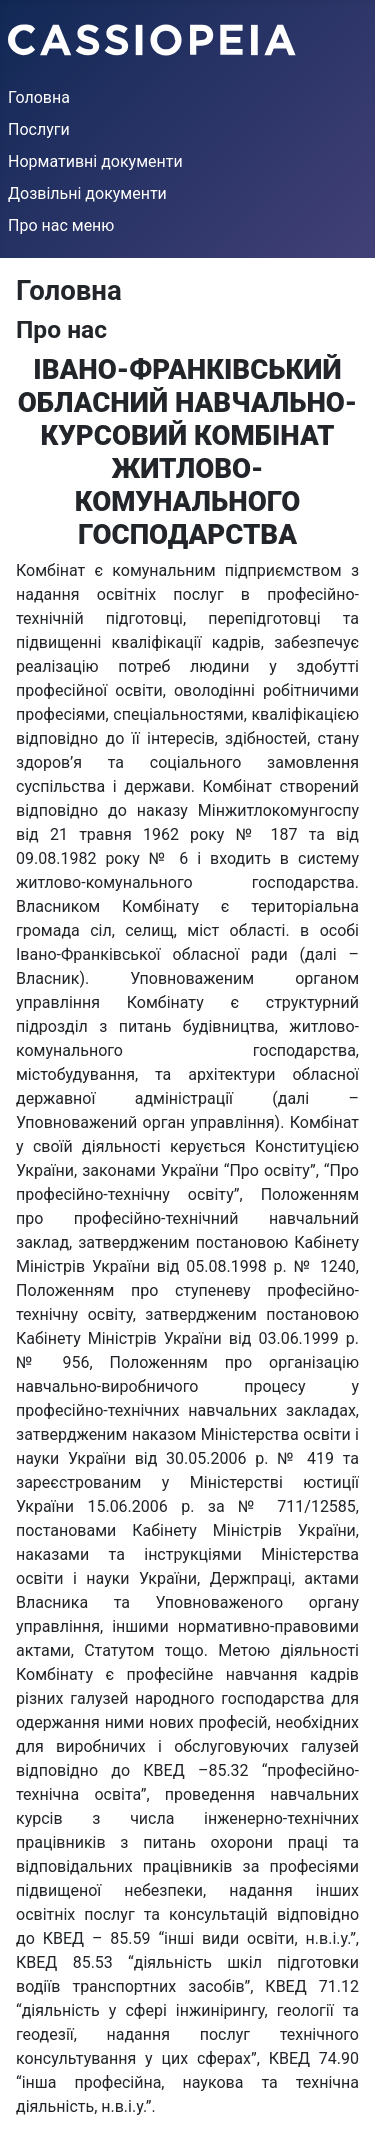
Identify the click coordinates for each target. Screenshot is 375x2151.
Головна (39, 97)
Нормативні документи (95, 161)
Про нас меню (61, 225)
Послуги (39, 129)
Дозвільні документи (87, 193)
